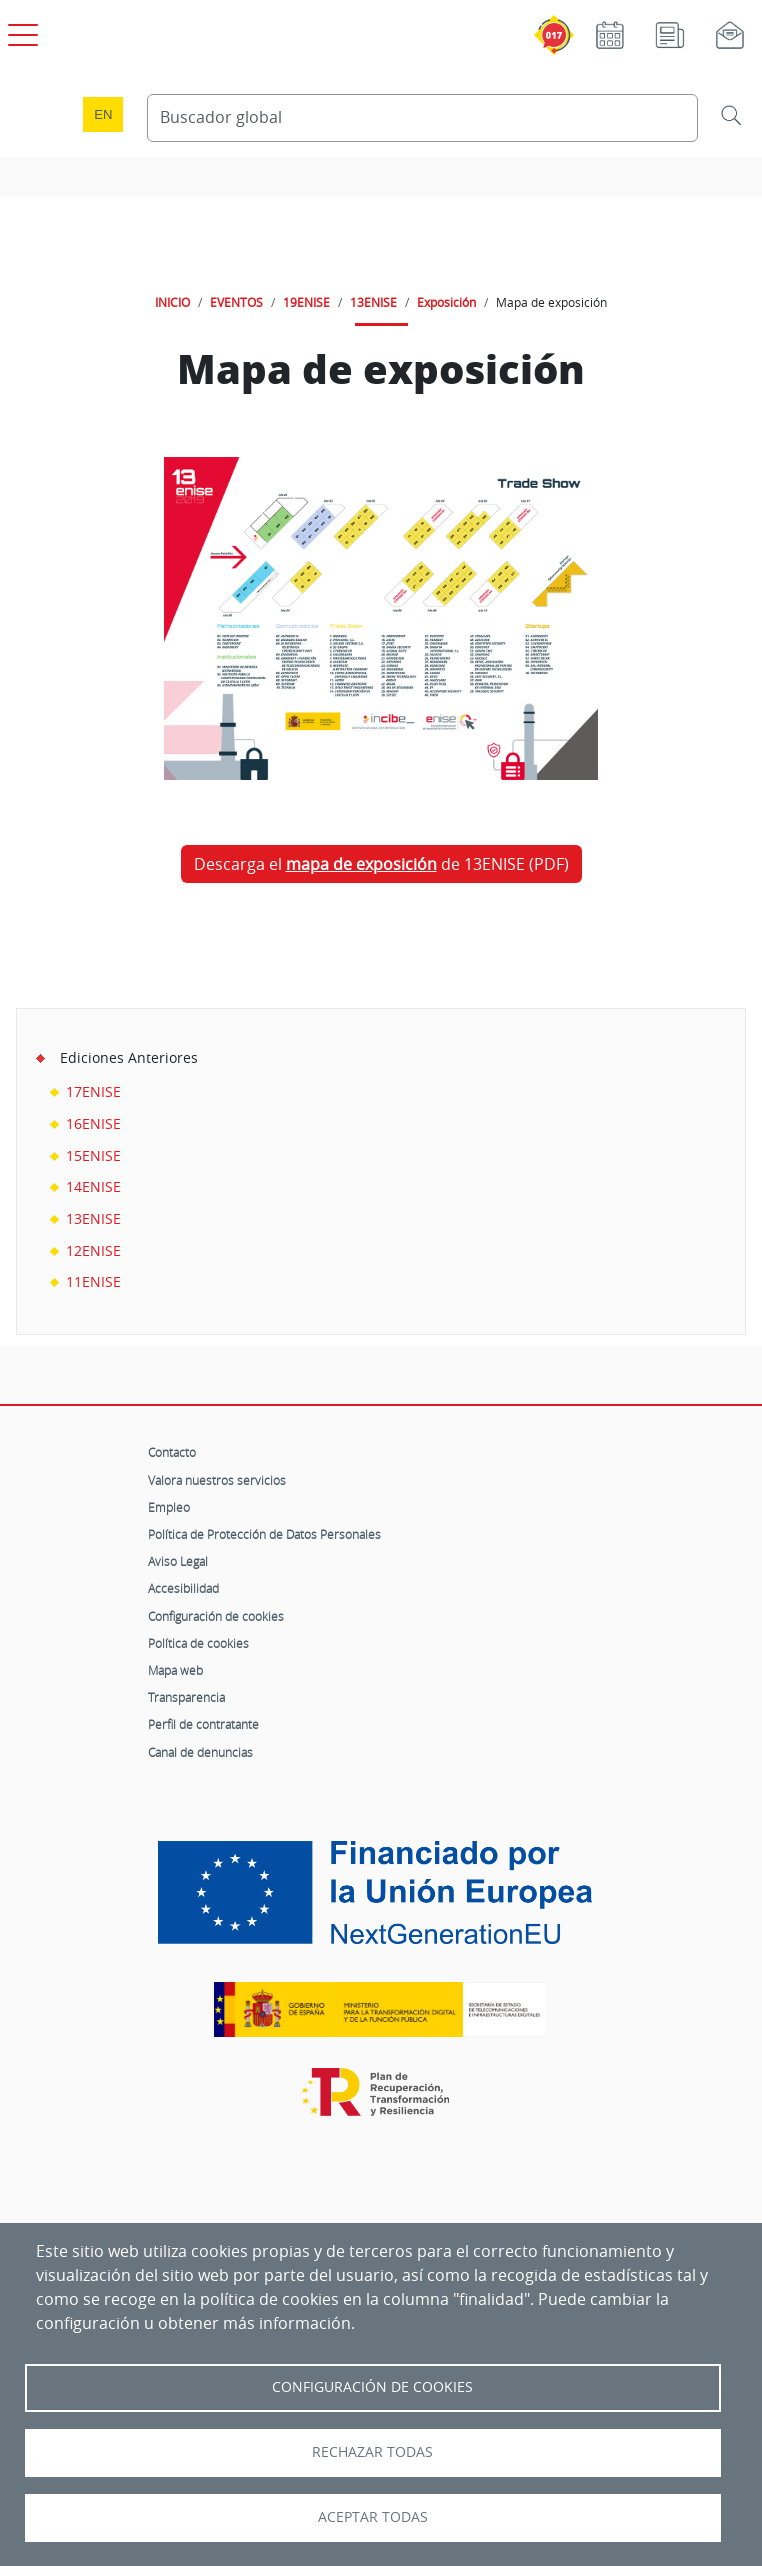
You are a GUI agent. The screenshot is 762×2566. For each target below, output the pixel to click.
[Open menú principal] (20, 31)
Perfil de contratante (203, 1724)
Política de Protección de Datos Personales (264, 1534)
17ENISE (93, 1091)
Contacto (172, 1452)
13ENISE (373, 302)
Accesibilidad (183, 1588)
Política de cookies (198, 1643)
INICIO (172, 302)
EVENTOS (236, 302)
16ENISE (93, 1123)
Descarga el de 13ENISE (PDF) (381, 864)
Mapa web (175, 1670)
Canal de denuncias (200, 1752)
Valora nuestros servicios (217, 1480)
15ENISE (93, 1155)
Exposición (446, 302)
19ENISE (306, 302)
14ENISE (93, 1186)
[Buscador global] (422, 118)
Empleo (169, 1507)
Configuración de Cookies (372, 2387)
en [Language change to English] (103, 114)
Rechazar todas (372, 2452)
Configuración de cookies (216, 1616)
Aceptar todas (373, 2517)
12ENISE (93, 1250)
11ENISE (93, 1281)
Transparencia (186, 1697)
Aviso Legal (178, 1561)
